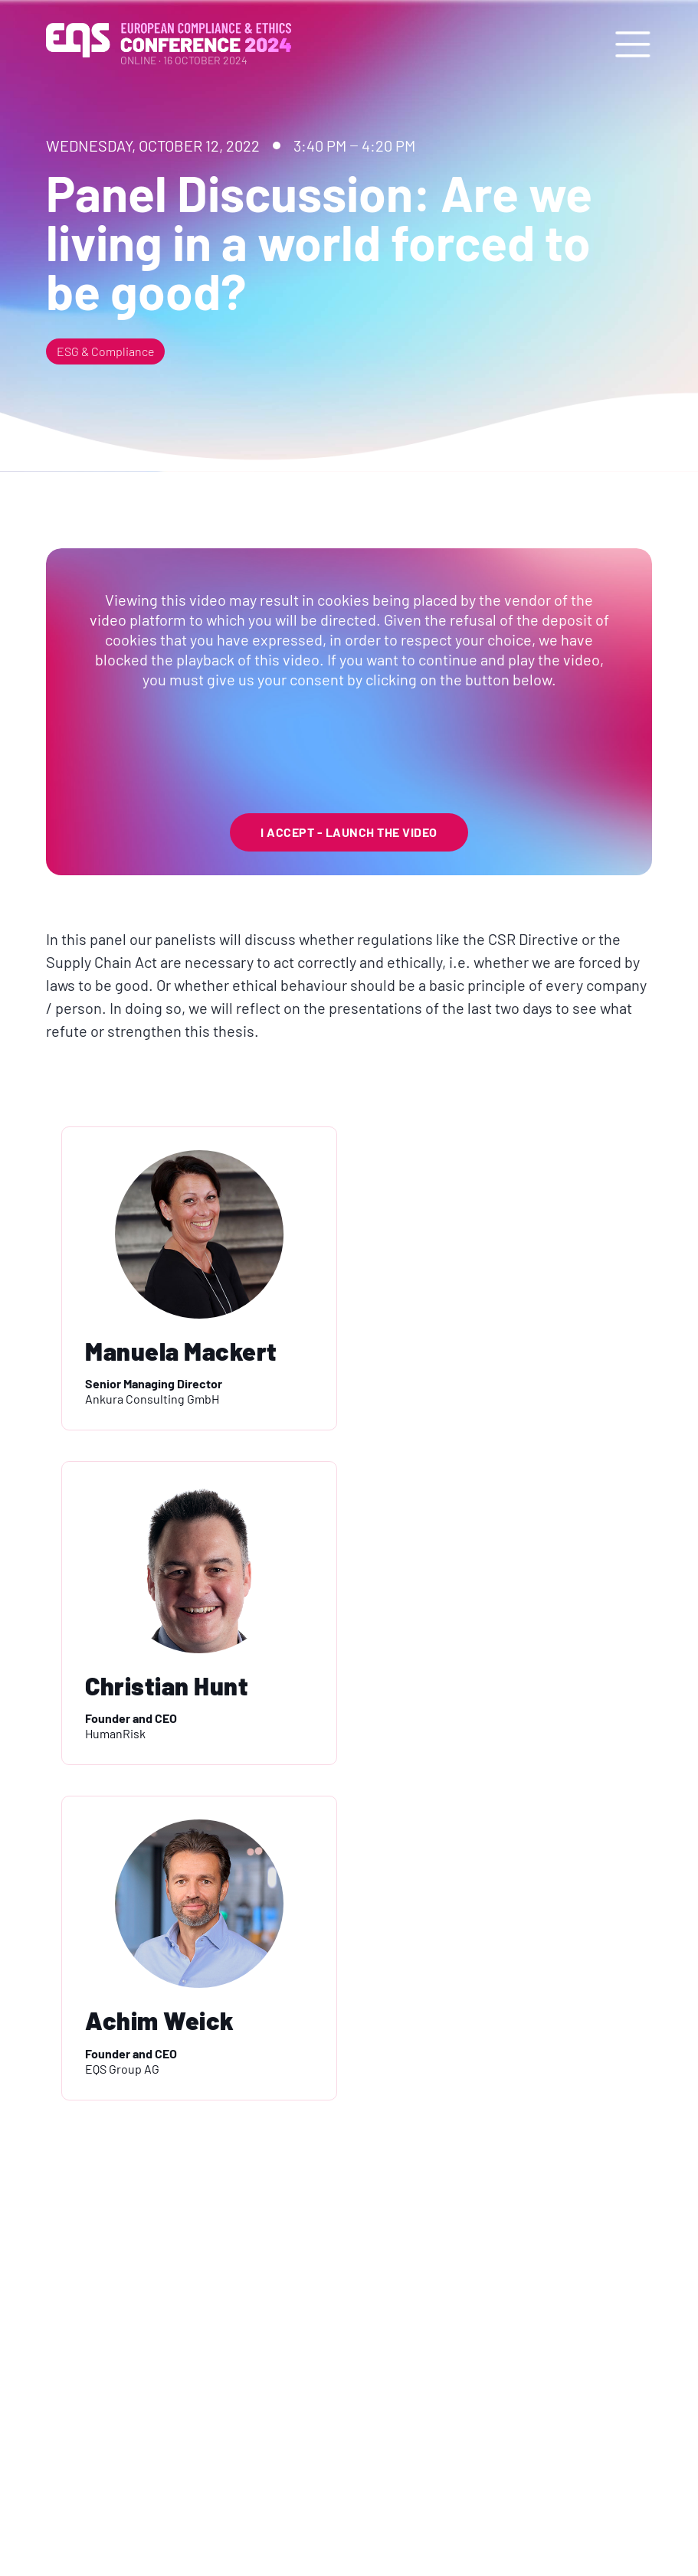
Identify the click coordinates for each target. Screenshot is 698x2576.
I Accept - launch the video (349, 832)
